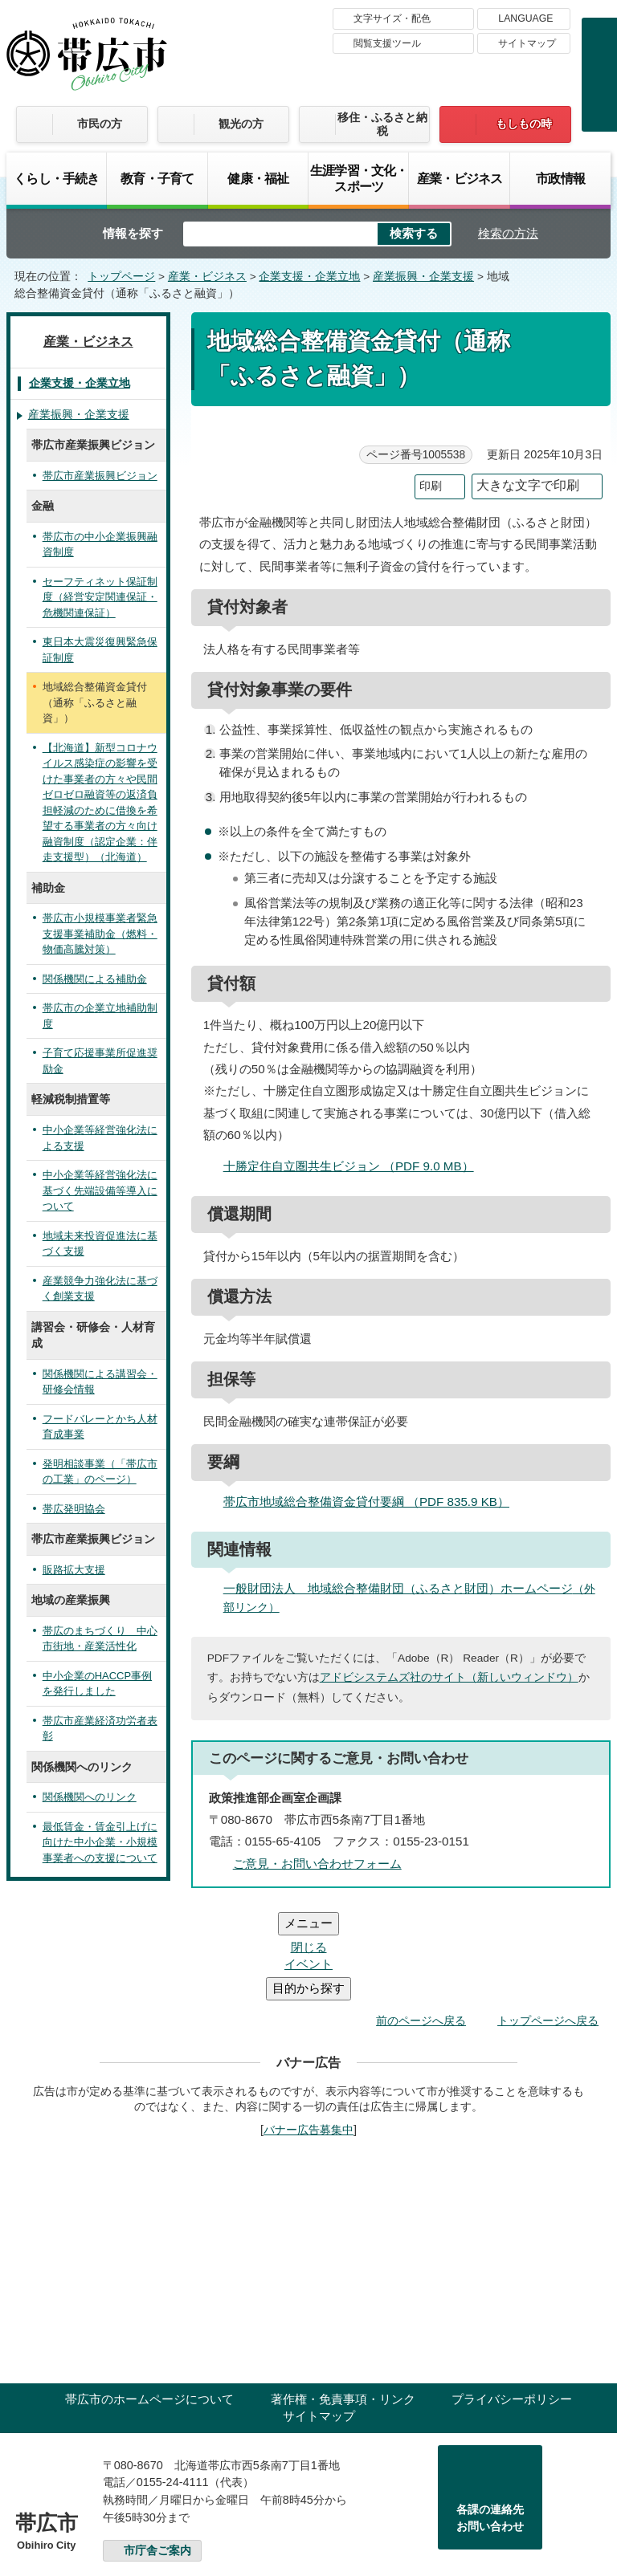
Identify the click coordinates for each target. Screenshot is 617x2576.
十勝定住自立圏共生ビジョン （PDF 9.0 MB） (355, 1166)
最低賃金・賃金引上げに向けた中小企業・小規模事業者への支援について (100, 1842)
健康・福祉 (257, 178)
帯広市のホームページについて (149, 2302)
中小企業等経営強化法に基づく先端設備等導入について (100, 1190)
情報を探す (133, 233)
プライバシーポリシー (512, 2302)
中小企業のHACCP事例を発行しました (97, 1684)
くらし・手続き (56, 178)
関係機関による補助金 (95, 979)
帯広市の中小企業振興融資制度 (100, 545)
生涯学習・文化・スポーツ (358, 178)
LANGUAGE (525, 18)
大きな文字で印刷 (527, 485)
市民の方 (99, 123)
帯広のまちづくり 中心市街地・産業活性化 (100, 1639)
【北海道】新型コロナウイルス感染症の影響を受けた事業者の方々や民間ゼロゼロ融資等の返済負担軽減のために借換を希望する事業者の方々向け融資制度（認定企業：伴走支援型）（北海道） (100, 803)
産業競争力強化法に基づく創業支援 (100, 1289)
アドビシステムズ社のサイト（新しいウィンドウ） (449, 1677)
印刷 (430, 486)
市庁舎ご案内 (157, 2454)
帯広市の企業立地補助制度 (100, 1016)
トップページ (121, 277)
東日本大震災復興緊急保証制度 (100, 650)
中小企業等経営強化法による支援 (100, 1138)
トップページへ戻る (548, 1924)
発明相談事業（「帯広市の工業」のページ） (100, 1472)
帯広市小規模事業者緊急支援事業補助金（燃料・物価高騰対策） (100, 933)
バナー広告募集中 (308, 2033)
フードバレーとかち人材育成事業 (100, 1427)
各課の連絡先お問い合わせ (490, 2422)
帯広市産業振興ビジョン (100, 476)
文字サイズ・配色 (392, 18)
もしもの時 (524, 123)
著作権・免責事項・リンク (343, 2302)
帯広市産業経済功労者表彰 (100, 1729)
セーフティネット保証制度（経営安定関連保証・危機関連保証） (100, 597)
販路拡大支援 (74, 1570)
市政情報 (560, 178)
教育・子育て (157, 178)
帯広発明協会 (74, 1509)
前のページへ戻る (421, 1924)
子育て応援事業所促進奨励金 (100, 1061)
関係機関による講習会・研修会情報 (100, 1382)
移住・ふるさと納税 (382, 124)
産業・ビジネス (459, 178)
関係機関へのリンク (90, 1797)
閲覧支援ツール (387, 43)
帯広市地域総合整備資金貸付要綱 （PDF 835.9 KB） (373, 1501)
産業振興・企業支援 (423, 277)
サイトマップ (527, 43)
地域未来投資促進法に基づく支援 (100, 1244)
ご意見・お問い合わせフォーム (317, 1863)
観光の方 (241, 123)
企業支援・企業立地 (309, 277)
